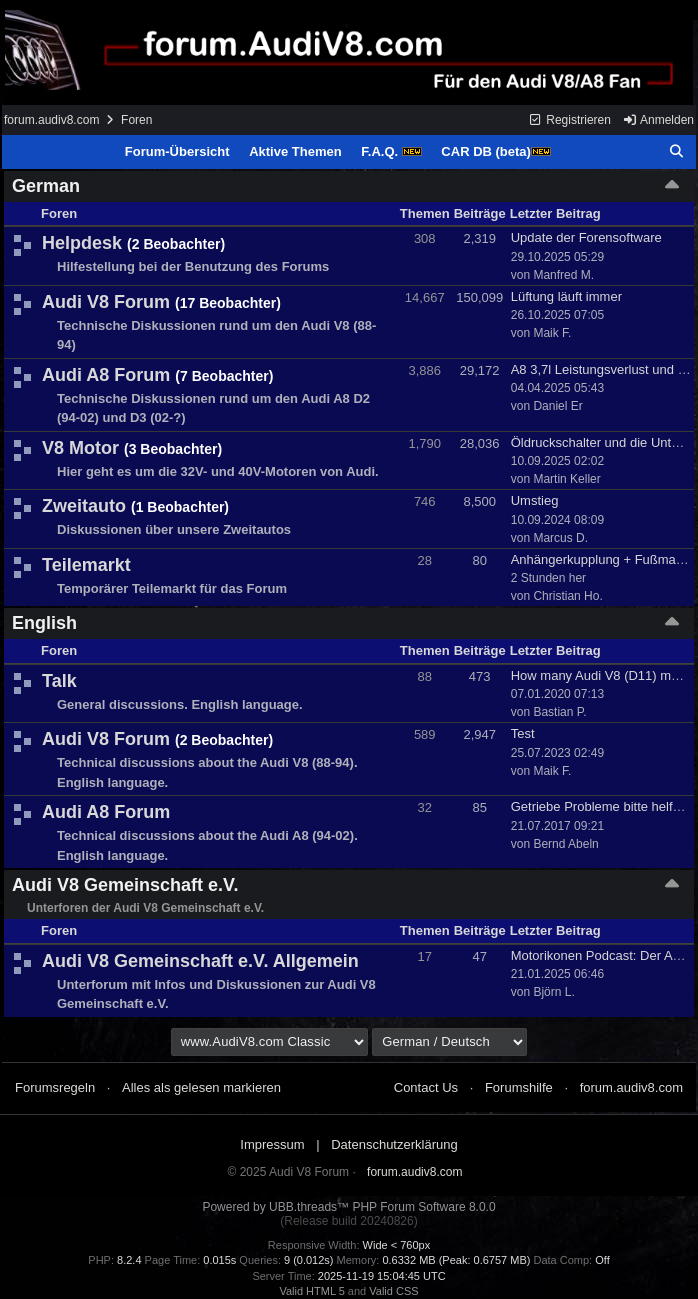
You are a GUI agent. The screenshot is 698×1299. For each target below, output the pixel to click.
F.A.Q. (391, 151)
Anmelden (658, 120)
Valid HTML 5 (311, 1291)
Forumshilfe (519, 1087)
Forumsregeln (55, 1087)
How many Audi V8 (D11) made (602, 675)
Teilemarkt (86, 565)
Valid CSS (393, 1291)
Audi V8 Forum (106, 302)
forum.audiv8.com (51, 120)
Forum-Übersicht (177, 151)
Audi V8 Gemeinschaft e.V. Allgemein (200, 961)
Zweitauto (84, 506)
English (44, 623)
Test (523, 733)
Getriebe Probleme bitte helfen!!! (604, 806)
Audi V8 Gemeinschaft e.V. (125, 885)
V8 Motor (80, 448)
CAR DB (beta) (496, 151)
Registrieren (569, 120)
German (46, 186)
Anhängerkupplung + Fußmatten (604, 559)
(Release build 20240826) (348, 1221)
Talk (59, 681)
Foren (136, 120)
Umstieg (535, 500)
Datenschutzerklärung (394, 1144)
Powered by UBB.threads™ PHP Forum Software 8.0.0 (348, 1207)
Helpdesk (82, 243)
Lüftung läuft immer (566, 296)
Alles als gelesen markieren (201, 1087)
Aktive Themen (295, 151)
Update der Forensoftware (586, 237)
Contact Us (426, 1087)
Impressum (272, 1144)
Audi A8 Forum (106, 375)
